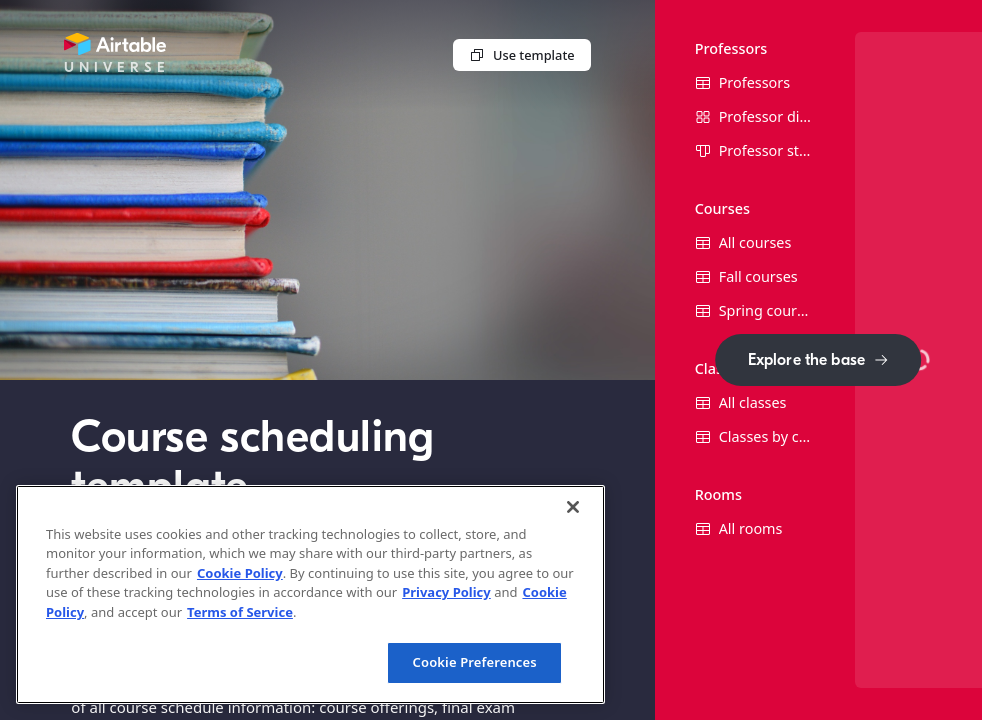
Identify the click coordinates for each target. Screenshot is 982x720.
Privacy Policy (446, 592)
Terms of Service (240, 612)
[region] (310, 594)
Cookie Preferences (475, 662)
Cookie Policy (240, 573)
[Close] (573, 507)
